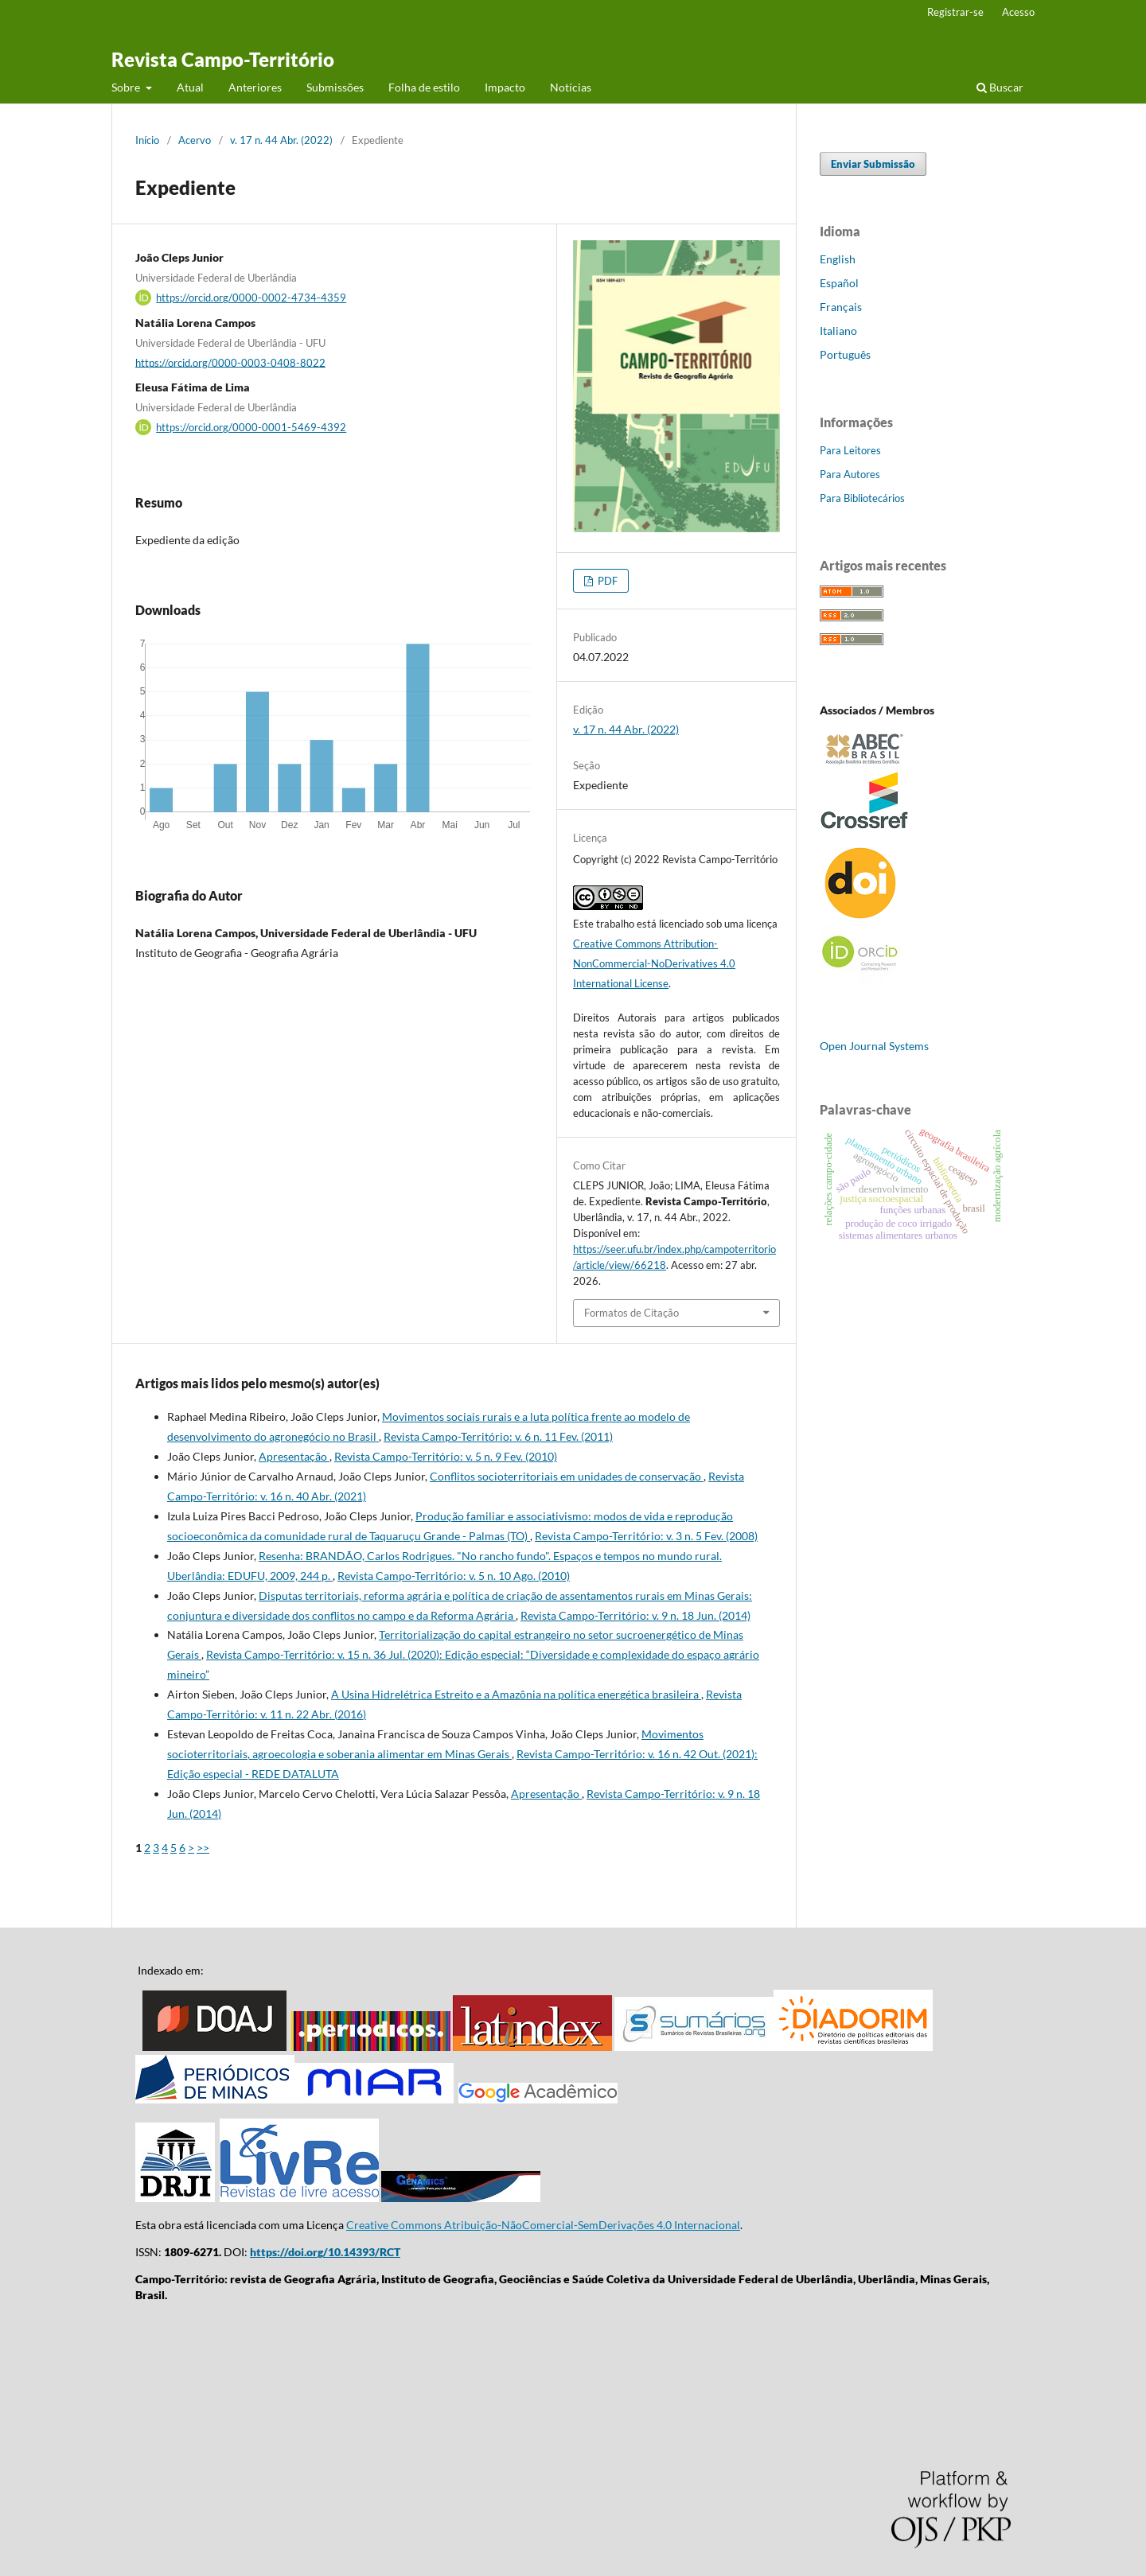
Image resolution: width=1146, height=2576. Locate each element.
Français (841, 306)
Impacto (505, 87)
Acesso (1018, 12)
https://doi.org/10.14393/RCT (325, 2252)
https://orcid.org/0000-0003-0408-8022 (230, 362)
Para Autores (850, 474)
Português (845, 354)
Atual (190, 87)
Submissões (335, 87)
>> (203, 1847)
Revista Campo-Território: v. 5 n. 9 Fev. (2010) (445, 1456)
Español (839, 283)
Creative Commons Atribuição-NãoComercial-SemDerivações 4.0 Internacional (543, 2225)
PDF (606, 580)
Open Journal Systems (874, 1046)
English (838, 259)
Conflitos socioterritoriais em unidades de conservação (567, 1476)
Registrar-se (955, 12)
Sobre (126, 87)
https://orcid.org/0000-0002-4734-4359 (251, 297)
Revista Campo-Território (222, 59)
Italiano (838, 330)
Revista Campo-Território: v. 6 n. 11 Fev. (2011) (498, 1436)
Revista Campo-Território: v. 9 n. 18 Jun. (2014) (635, 1615)
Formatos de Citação (631, 1312)
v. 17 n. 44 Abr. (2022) (281, 140)
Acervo (194, 140)
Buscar (999, 87)
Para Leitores (850, 450)
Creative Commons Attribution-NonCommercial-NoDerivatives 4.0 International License (654, 963)
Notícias (570, 87)
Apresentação (294, 1456)
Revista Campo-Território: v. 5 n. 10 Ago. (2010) (453, 1575)
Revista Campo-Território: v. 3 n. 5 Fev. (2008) (646, 1536)
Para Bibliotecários (862, 498)
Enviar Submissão (873, 164)
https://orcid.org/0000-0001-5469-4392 (251, 427)
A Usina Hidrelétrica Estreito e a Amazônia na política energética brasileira (516, 1694)
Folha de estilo (424, 87)
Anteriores (255, 87)
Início (147, 140)
